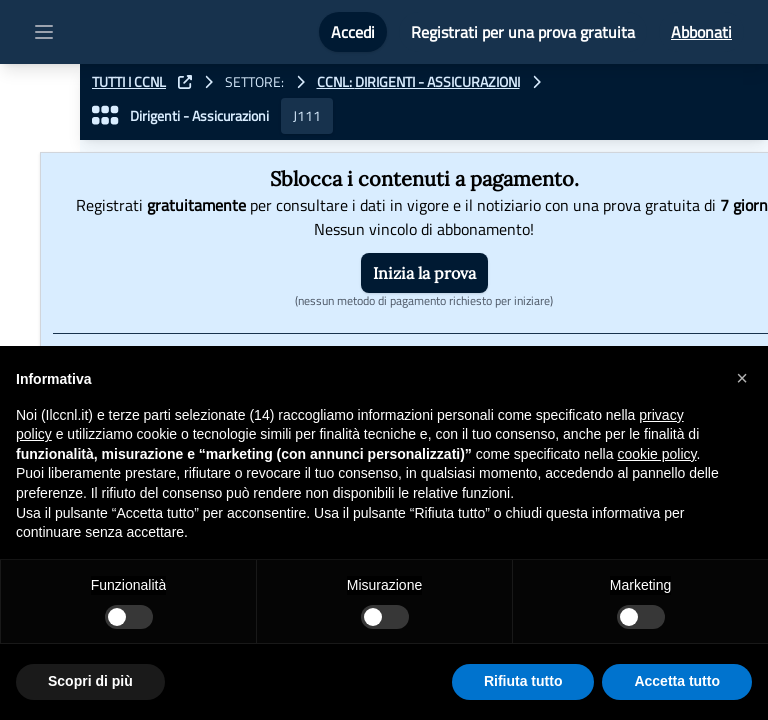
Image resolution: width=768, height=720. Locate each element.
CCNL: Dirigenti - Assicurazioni (418, 82)
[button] (742, 378)
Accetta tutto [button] (677, 681)
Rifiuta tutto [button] (523, 681)
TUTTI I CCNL (129, 82)
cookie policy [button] (656, 454)
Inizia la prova (424, 273)
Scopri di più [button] (90, 681)
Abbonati (701, 32)
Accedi (353, 32)
